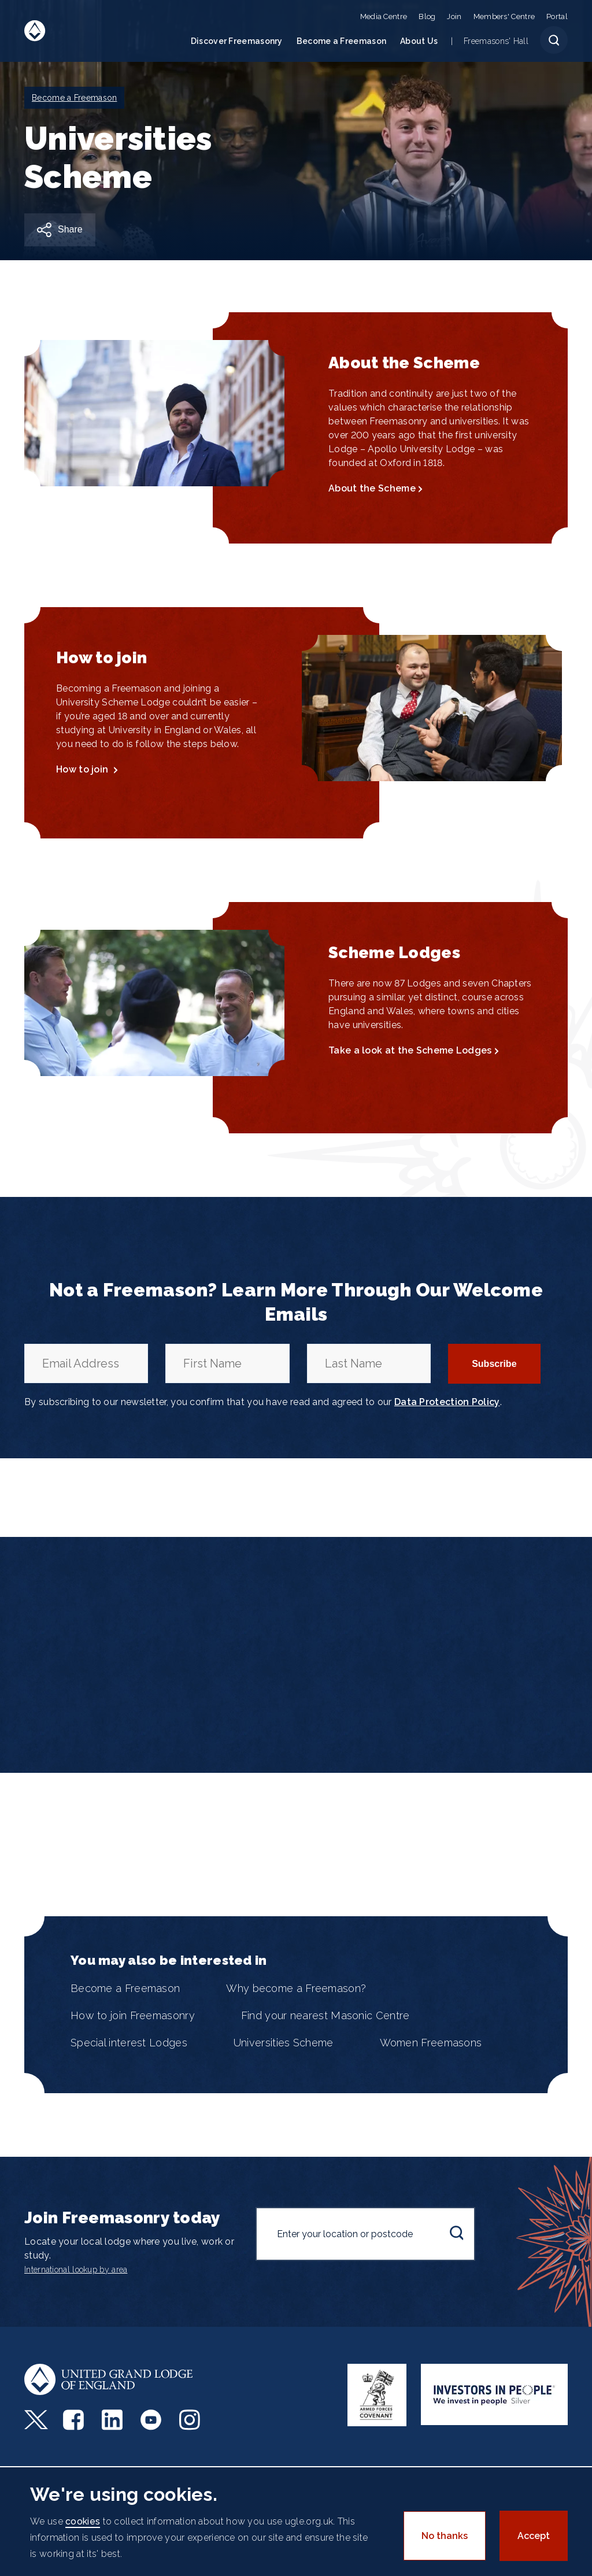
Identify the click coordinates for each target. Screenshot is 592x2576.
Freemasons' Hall (496, 41)
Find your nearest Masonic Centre (325, 2015)
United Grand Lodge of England (35, 31)
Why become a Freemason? (296, 1988)
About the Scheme (372, 488)
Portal (557, 16)
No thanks (444, 2535)
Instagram (191, 2419)
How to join (83, 769)
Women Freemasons (431, 2043)
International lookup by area (75, 2269)
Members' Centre (504, 16)
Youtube (152, 2419)
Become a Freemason (341, 41)
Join (454, 16)
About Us (419, 41)
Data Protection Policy (447, 1401)
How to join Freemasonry (133, 2015)
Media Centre (384, 16)
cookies (82, 2521)
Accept (533, 2535)
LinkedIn (113, 2419)
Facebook (75, 2419)
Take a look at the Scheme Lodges (410, 1050)
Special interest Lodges (129, 2043)
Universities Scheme (284, 2043)
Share (70, 229)
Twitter (36, 2419)
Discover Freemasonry (237, 41)
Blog (427, 16)
